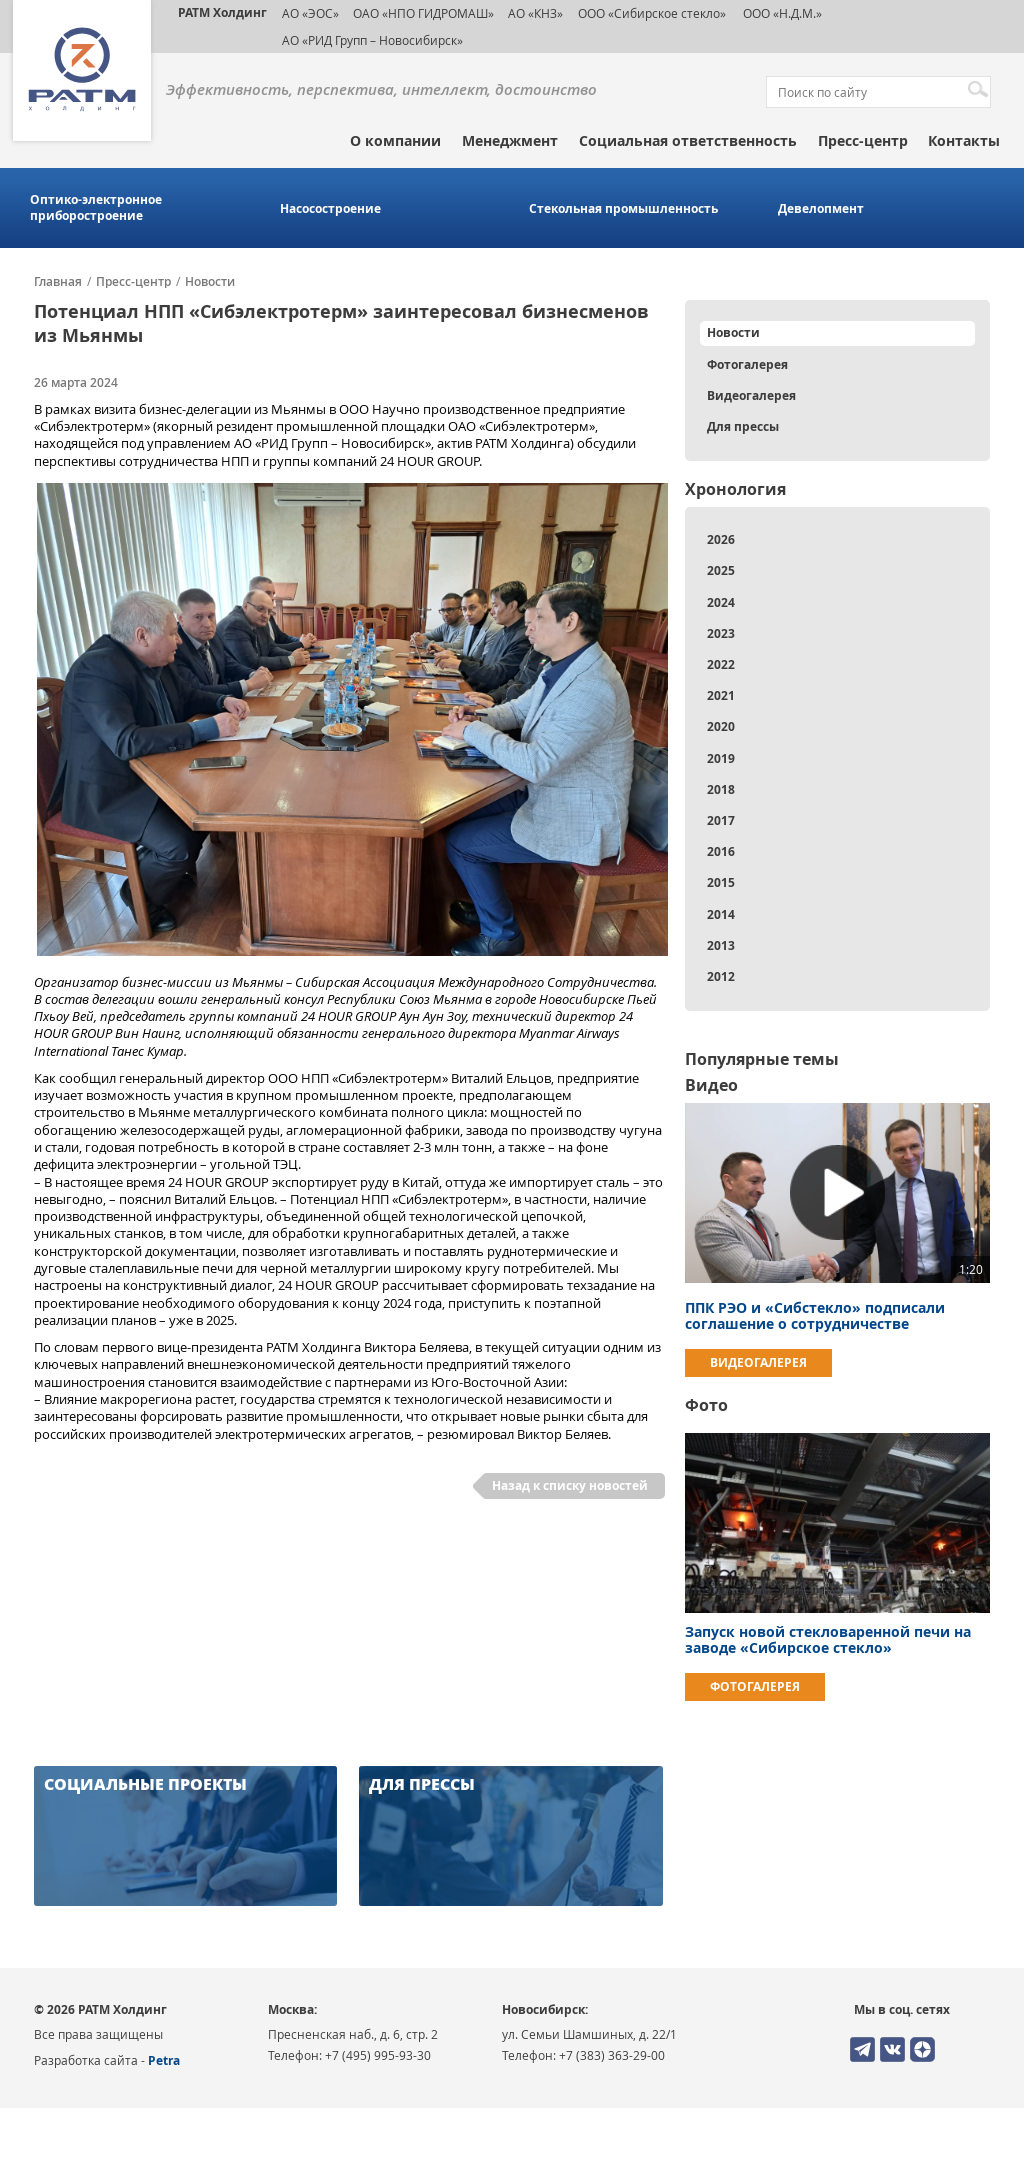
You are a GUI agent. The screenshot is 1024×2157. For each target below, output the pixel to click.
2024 (721, 602)
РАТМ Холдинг (222, 12)
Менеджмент (510, 140)
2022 (721, 664)
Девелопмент (821, 209)
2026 (721, 539)
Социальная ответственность (688, 140)
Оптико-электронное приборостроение (96, 208)
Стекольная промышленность (623, 209)
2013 (721, 945)
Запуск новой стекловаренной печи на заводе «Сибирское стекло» (828, 1639)
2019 (721, 758)
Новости (210, 282)
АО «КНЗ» (535, 13)
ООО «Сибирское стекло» (652, 13)
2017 (721, 820)
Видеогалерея (751, 395)
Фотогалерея (747, 364)
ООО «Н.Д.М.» (781, 13)
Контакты (964, 140)
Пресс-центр (863, 140)
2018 (721, 789)
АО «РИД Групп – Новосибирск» (372, 40)
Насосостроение (330, 209)
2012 (721, 976)
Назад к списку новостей (570, 1485)
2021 (721, 695)
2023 (721, 633)
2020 (721, 726)
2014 (721, 914)
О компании (395, 140)
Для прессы (743, 426)
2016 (721, 851)
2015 (721, 882)
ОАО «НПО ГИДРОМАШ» (423, 13)
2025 (721, 570)
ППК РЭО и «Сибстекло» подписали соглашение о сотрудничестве (815, 1315)
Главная (58, 282)
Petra (164, 2060)
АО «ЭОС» (310, 13)
